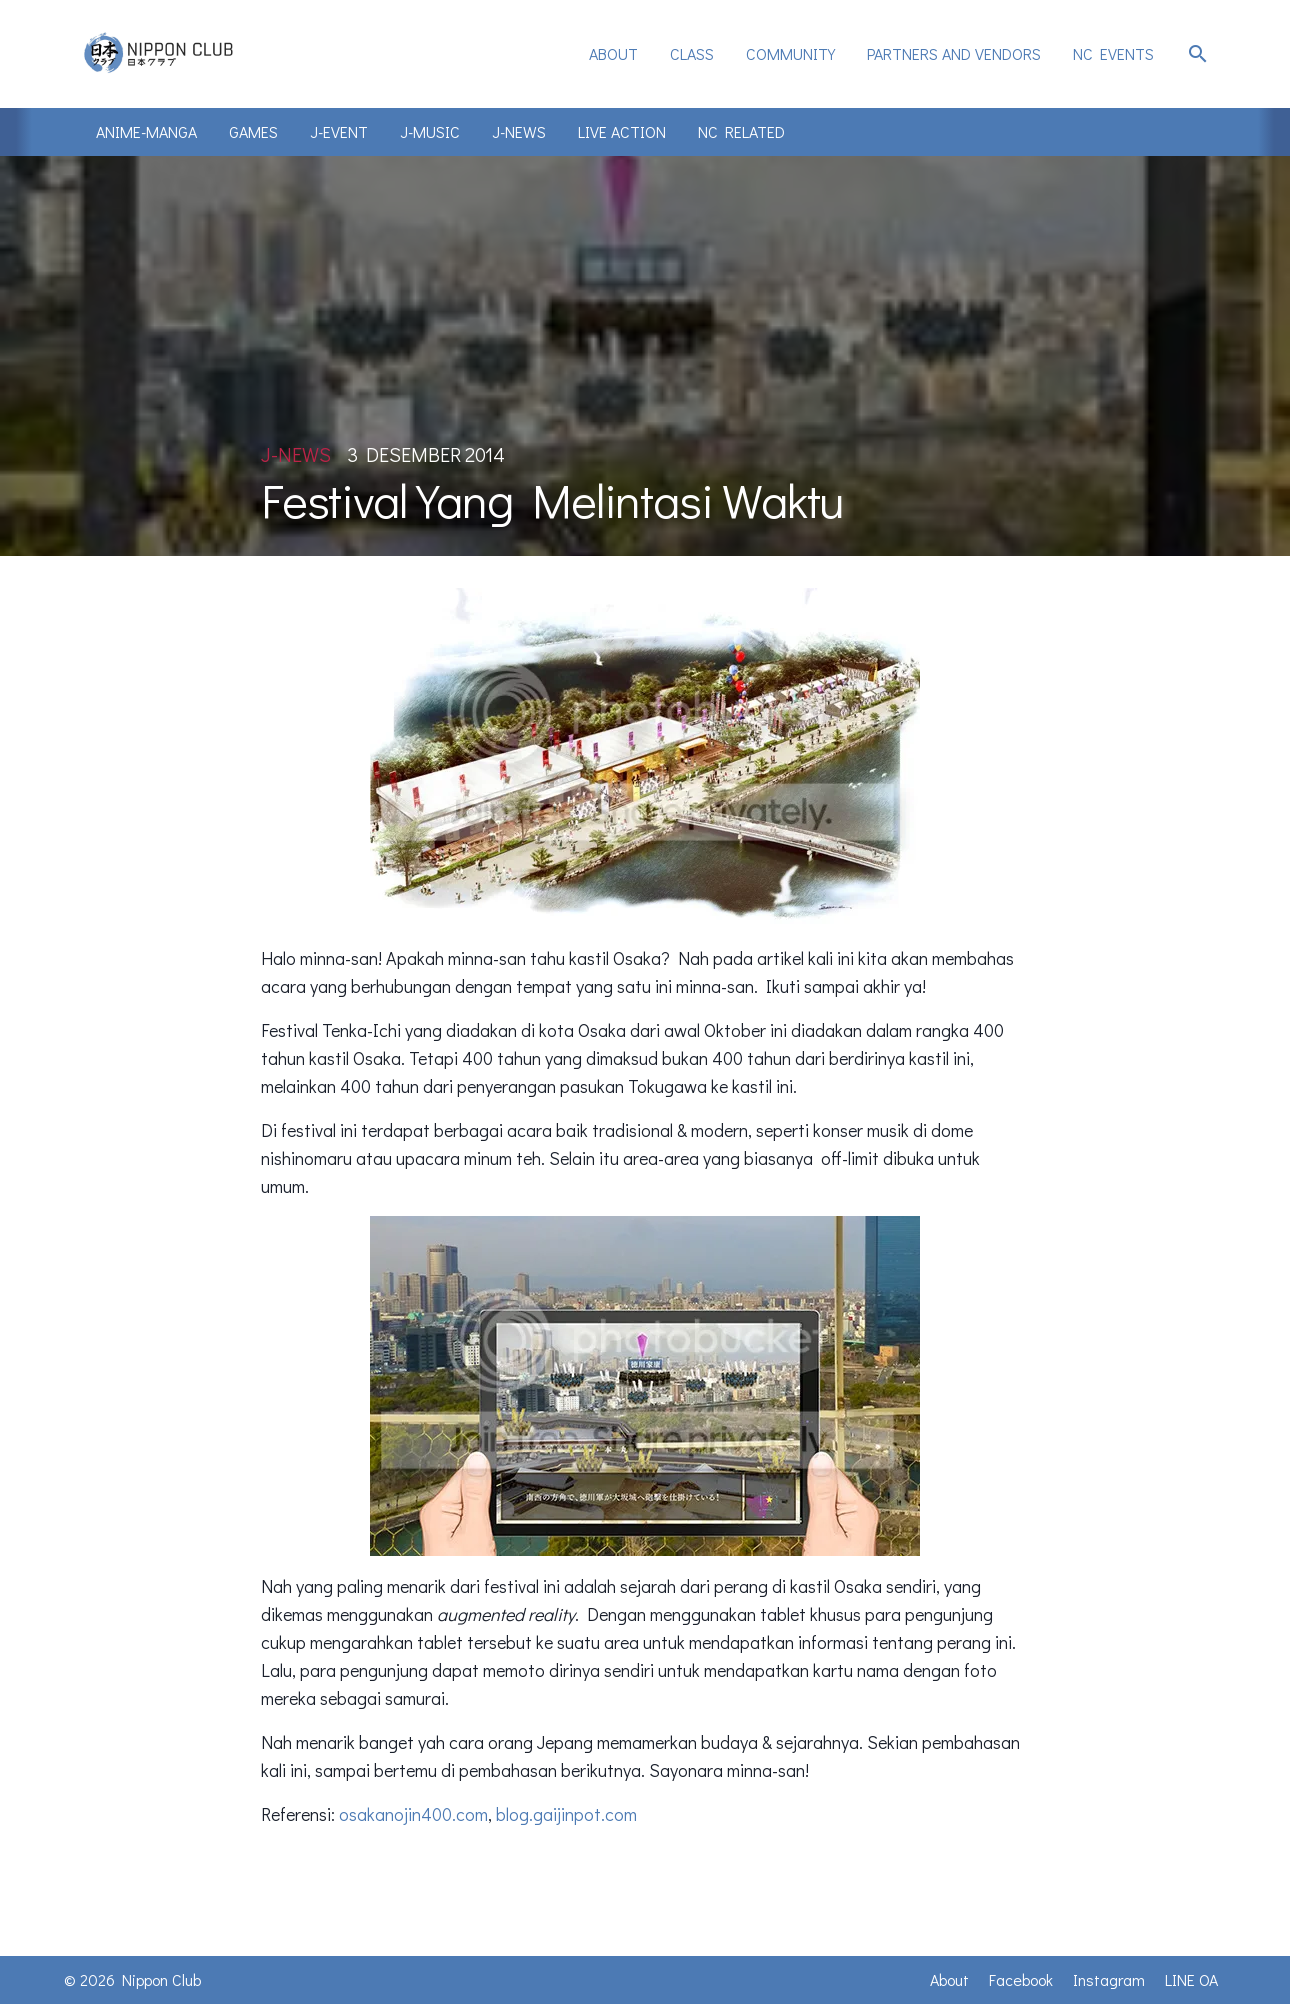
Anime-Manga (146, 131)
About (613, 53)
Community (790, 53)
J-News (519, 131)
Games (253, 131)
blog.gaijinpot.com (566, 1814)
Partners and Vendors (954, 53)
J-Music (430, 131)
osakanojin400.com (413, 1814)
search (1198, 54)
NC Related (741, 131)
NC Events (1113, 53)
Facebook (1021, 1979)
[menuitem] (613, 54)
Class (692, 53)
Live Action (622, 131)
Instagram (1109, 1979)
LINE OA (1191, 1979)
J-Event (339, 131)
